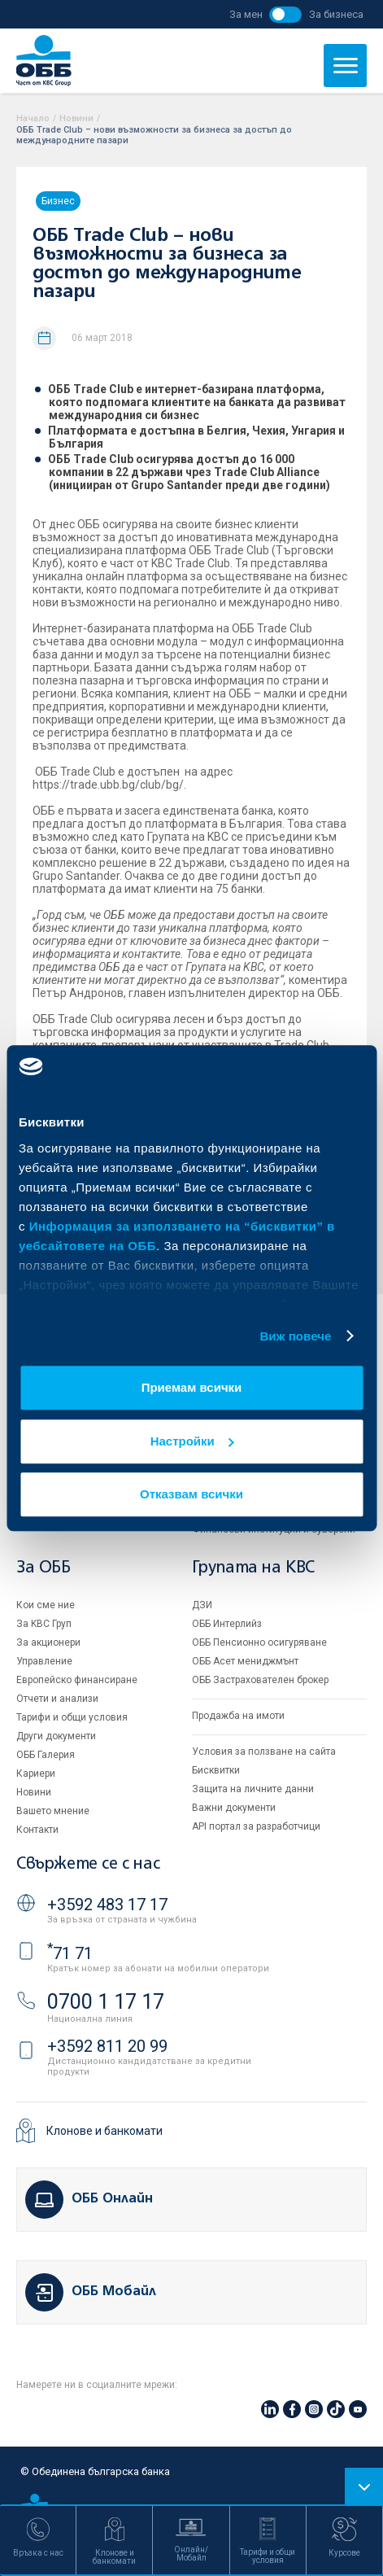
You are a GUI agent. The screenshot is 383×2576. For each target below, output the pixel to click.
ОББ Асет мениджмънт (245, 1661)
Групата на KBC (253, 1568)
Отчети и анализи (57, 1698)
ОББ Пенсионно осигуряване (259, 1642)
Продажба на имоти (238, 1715)
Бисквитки (216, 1770)
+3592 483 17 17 (107, 1904)
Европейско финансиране (76, 1680)
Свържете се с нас (87, 1864)
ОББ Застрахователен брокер (260, 1680)
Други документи (56, 1736)
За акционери (48, 1642)
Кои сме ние (45, 1605)
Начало (33, 118)
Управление (44, 1661)
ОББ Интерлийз (227, 1623)
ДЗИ (202, 1605)
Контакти (37, 1829)
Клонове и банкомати (104, 2130)
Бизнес (58, 201)
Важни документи (234, 1807)
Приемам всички (191, 1387)
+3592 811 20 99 (107, 2046)
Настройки (192, 1441)
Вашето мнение (52, 1811)
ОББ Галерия (45, 1754)
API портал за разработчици (256, 1826)
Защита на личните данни (253, 1789)
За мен (246, 14)
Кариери (35, 1773)
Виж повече (295, 1336)
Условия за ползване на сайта (264, 1751)
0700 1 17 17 (105, 2002)
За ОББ (43, 1568)
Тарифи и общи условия (72, 1717)
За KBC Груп (44, 1623)
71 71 (70, 1953)
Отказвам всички (191, 1494)
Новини (76, 118)
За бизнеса (336, 14)
